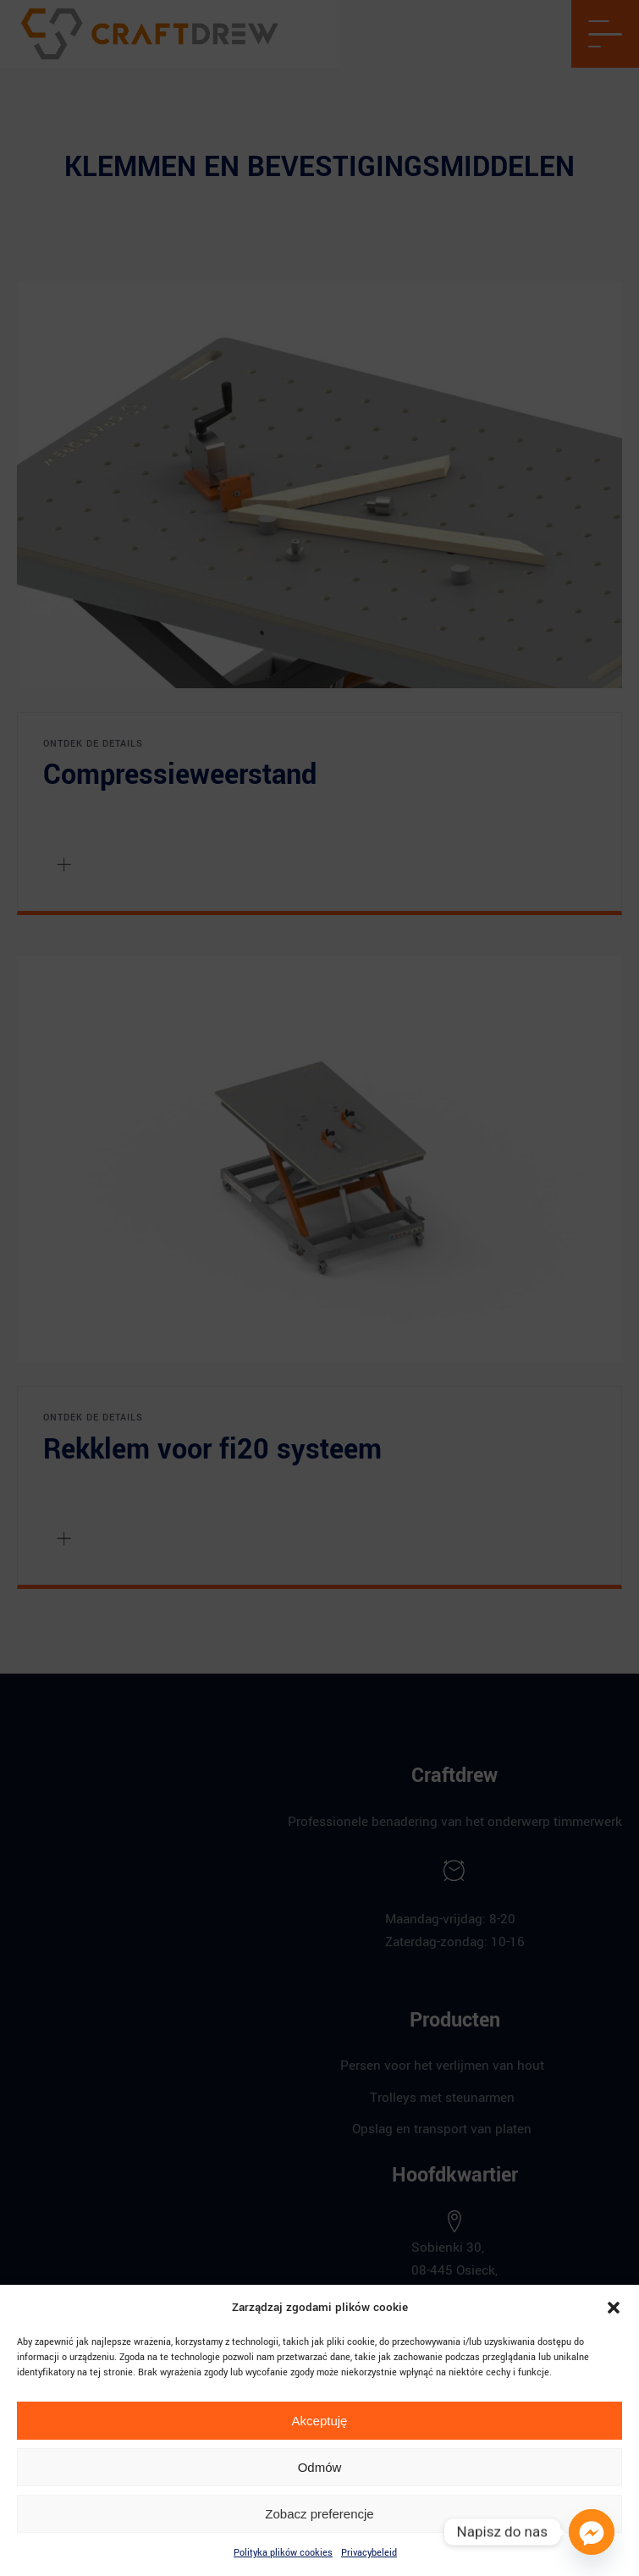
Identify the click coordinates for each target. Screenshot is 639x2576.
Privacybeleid (369, 2552)
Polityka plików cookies (283, 2552)
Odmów (320, 2467)
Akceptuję (320, 2420)
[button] (613, 2307)
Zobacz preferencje (319, 2514)
